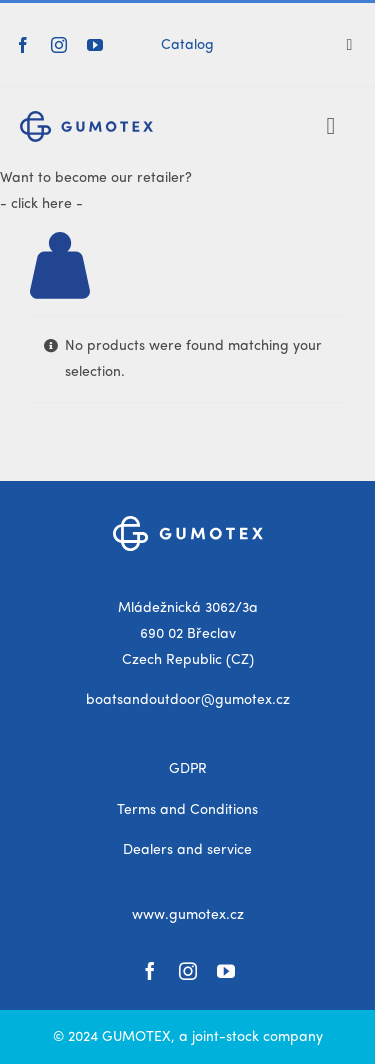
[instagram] (59, 45)
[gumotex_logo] (86, 118)
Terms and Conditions (187, 810)
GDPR (188, 769)
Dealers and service (187, 850)
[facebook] (23, 45)
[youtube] (95, 45)
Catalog (187, 45)
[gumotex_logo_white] (188, 523)
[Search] (357, 45)
